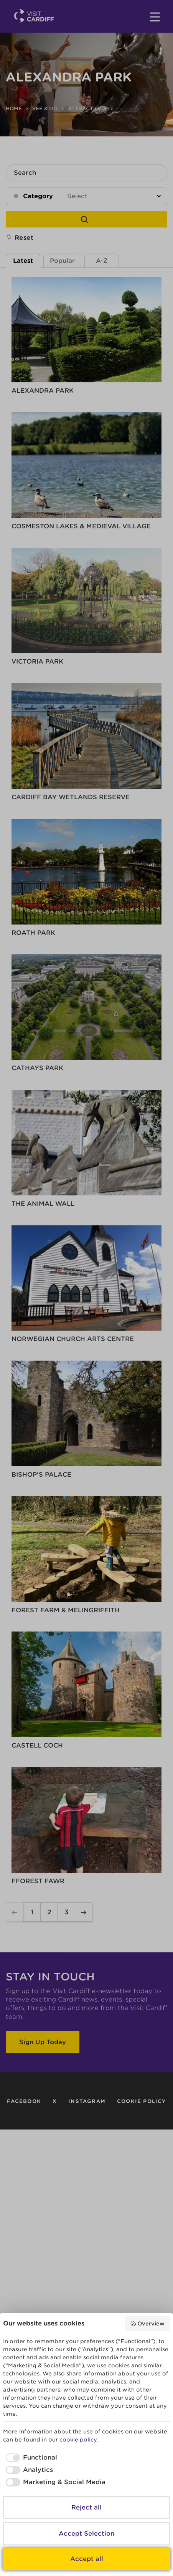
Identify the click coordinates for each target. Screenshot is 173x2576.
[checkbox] (30, 2457)
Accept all (86, 2559)
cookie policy (78, 2440)
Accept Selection (86, 2533)
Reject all (86, 2507)
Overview (147, 2323)
